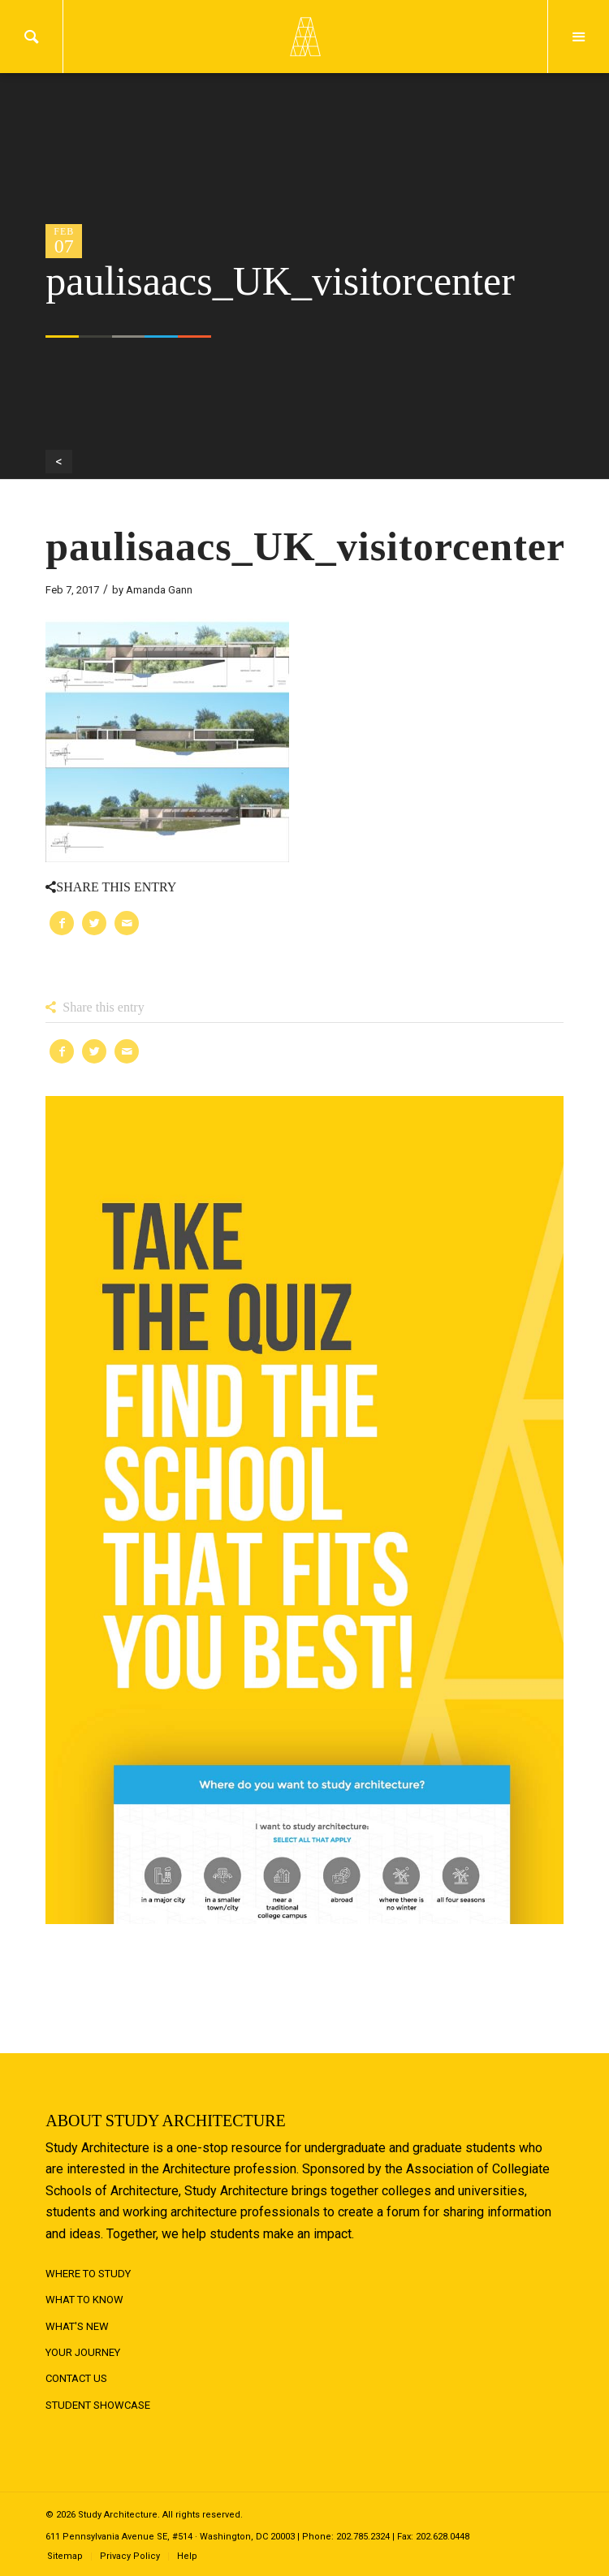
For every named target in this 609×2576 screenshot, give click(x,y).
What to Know (84, 2299)
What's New (77, 2326)
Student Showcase (97, 2405)
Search (31, 36)
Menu (578, 36)
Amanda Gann (159, 590)
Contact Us (76, 2378)
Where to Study (88, 2273)
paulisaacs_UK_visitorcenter (305, 546)
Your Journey (82, 2352)
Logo (304, 36)
